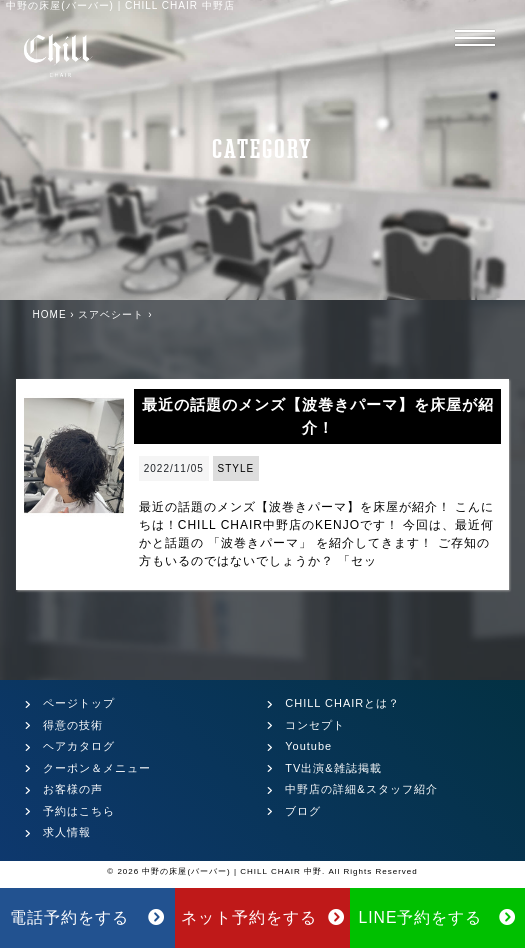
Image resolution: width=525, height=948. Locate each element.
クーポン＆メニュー (97, 768)
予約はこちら (79, 811)
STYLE (236, 468)
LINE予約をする (437, 917)
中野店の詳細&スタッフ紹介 (361, 789)
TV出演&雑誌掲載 (333, 768)
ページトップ (79, 703)
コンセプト (315, 725)
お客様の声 (73, 789)
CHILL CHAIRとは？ (342, 703)
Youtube (308, 746)
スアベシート (111, 314)
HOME (50, 314)
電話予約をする (88, 917)
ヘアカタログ (79, 746)
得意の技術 (73, 725)
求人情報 (67, 832)
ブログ (303, 811)
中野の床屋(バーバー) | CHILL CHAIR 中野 (232, 871)
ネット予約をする (263, 917)
